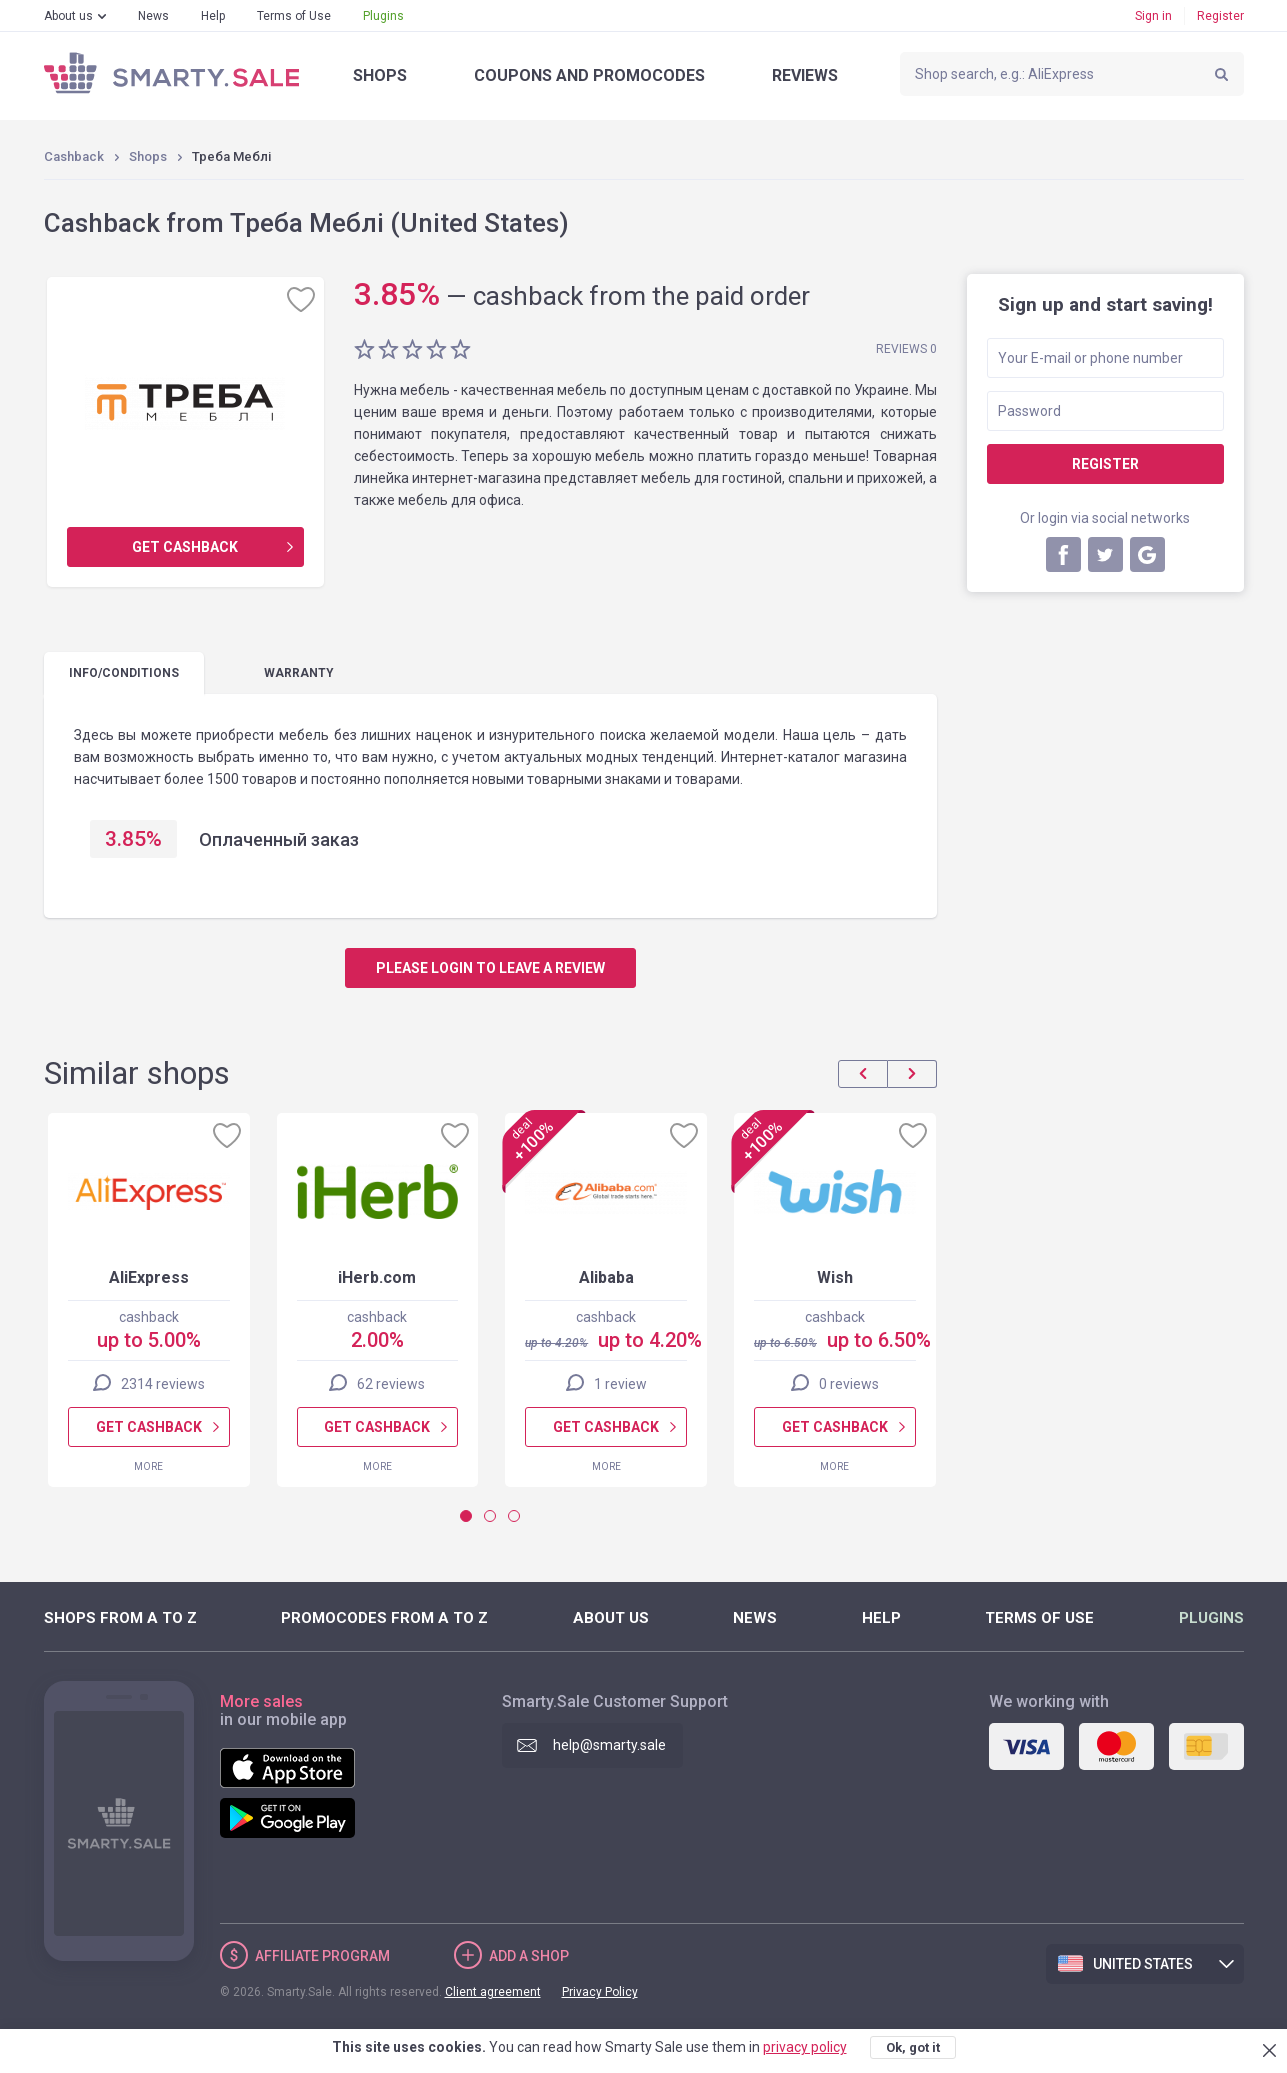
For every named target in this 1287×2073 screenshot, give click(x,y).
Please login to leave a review (490, 968)
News (153, 16)
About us (68, 16)
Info (124, 673)
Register (1220, 16)
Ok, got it (913, 2047)
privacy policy (805, 2047)
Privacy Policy (600, 1992)
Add (529, 1956)
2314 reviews (162, 1384)
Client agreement (493, 1992)
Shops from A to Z (120, 1618)
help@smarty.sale (609, 1745)
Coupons (589, 75)
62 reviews (391, 1384)
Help (213, 16)
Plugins (383, 16)
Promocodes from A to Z (384, 1618)
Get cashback (185, 547)
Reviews (805, 75)
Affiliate (322, 1956)
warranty (299, 673)
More (148, 1466)
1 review (619, 1384)
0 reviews (848, 1384)
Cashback (74, 156)
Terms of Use (294, 16)
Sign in (1153, 16)
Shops (380, 75)
